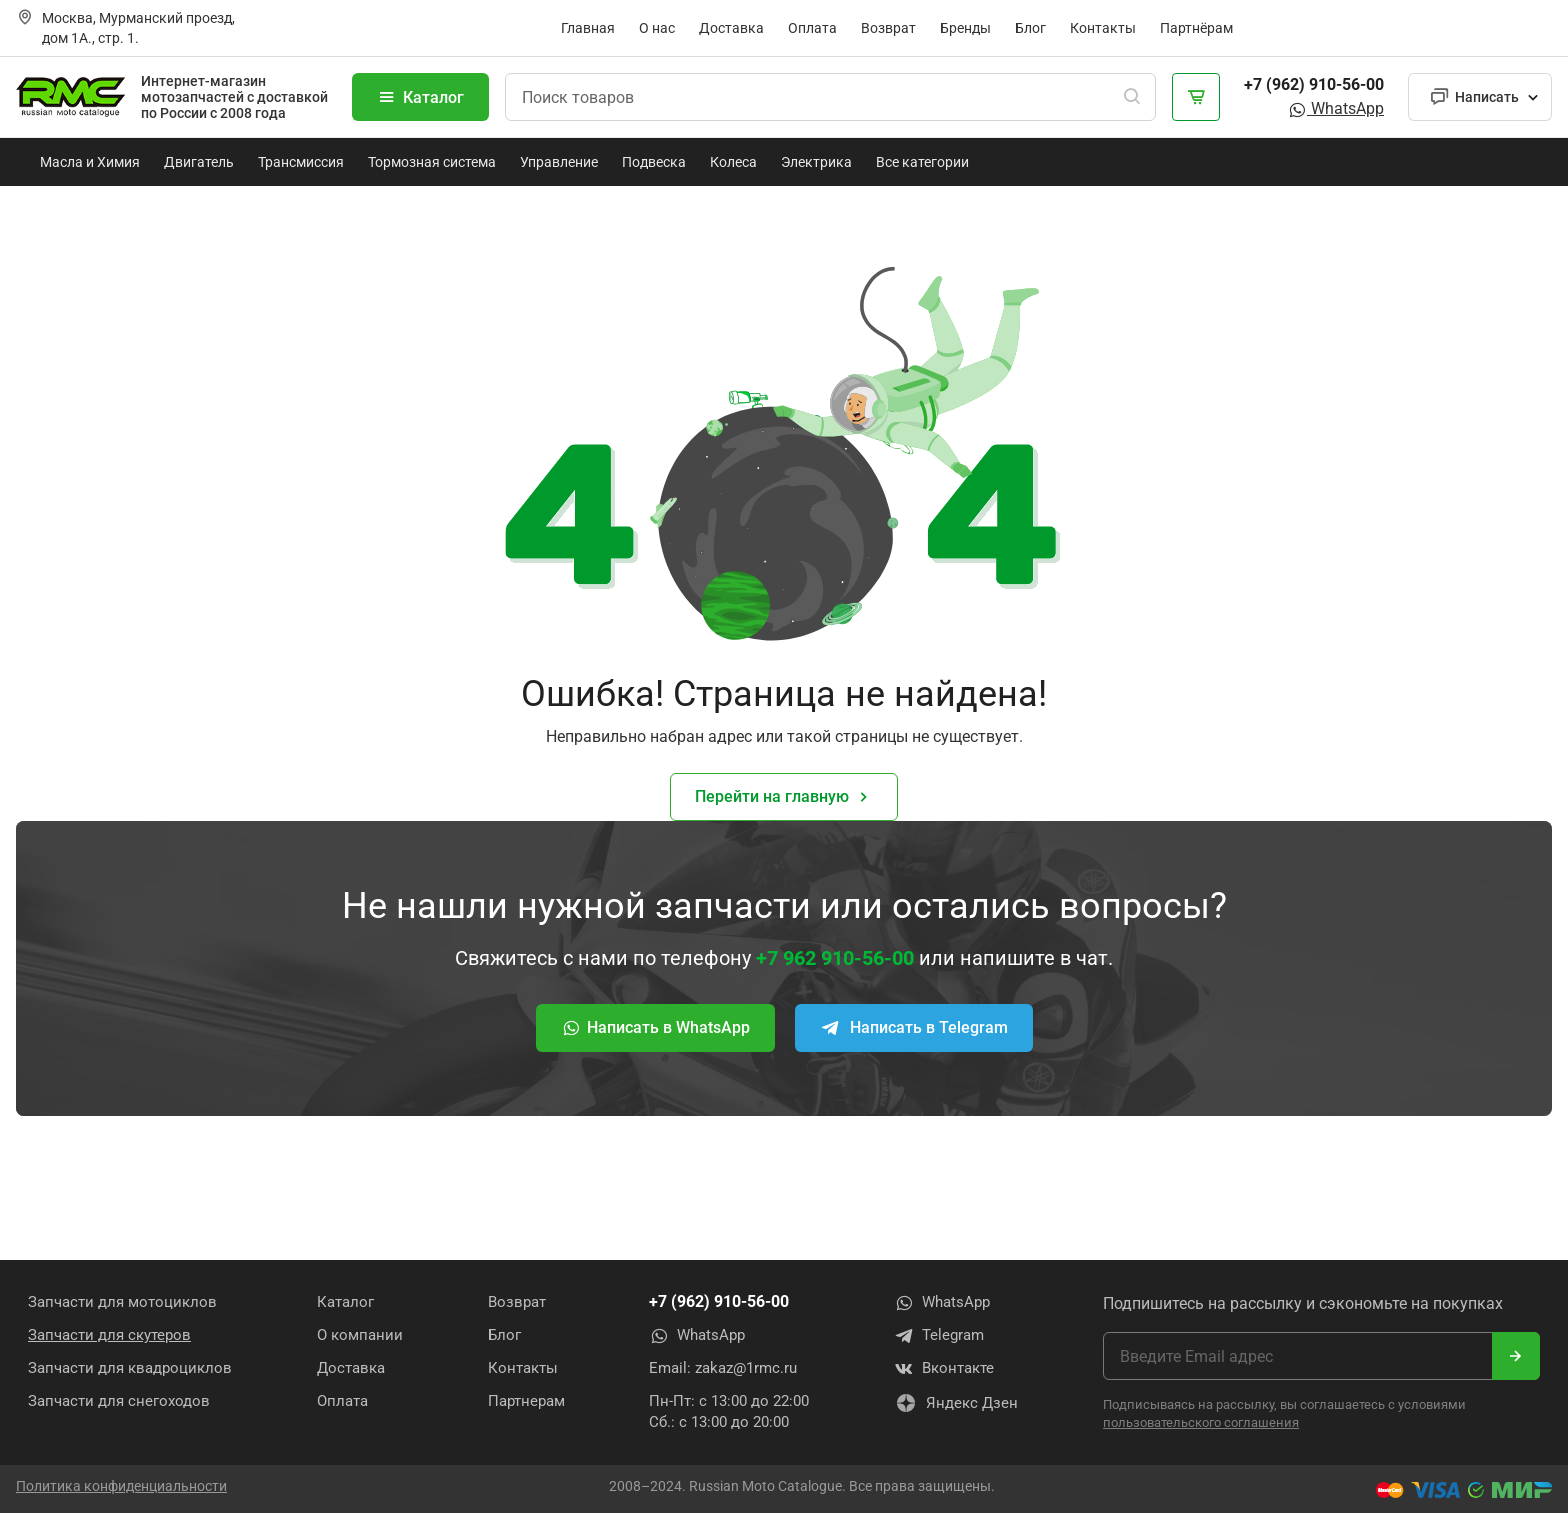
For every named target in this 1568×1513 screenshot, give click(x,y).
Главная (588, 28)
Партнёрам (1196, 28)
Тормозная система (432, 162)
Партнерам (526, 1401)
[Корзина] (1196, 97)
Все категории (922, 162)
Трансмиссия (301, 162)
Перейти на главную (784, 797)
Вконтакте (944, 1369)
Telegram (939, 1336)
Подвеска (654, 162)
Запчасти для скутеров (109, 1335)
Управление (559, 162)
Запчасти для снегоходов (119, 1401)
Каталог (420, 97)
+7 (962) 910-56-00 (1314, 84)
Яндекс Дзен (956, 1403)
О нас (657, 28)
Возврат (888, 28)
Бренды (965, 28)
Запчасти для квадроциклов (130, 1368)
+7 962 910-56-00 (835, 958)
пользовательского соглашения (1201, 1422)
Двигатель (199, 162)
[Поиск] (1132, 97)
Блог (1030, 28)
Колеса (733, 162)
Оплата (812, 28)
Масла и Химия (90, 162)
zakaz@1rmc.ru (746, 1368)
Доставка (731, 28)
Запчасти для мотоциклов (122, 1302)
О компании (360, 1335)
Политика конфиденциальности (121, 1486)
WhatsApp (1335, 108)
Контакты (1103, 28)
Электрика (816, 162)
